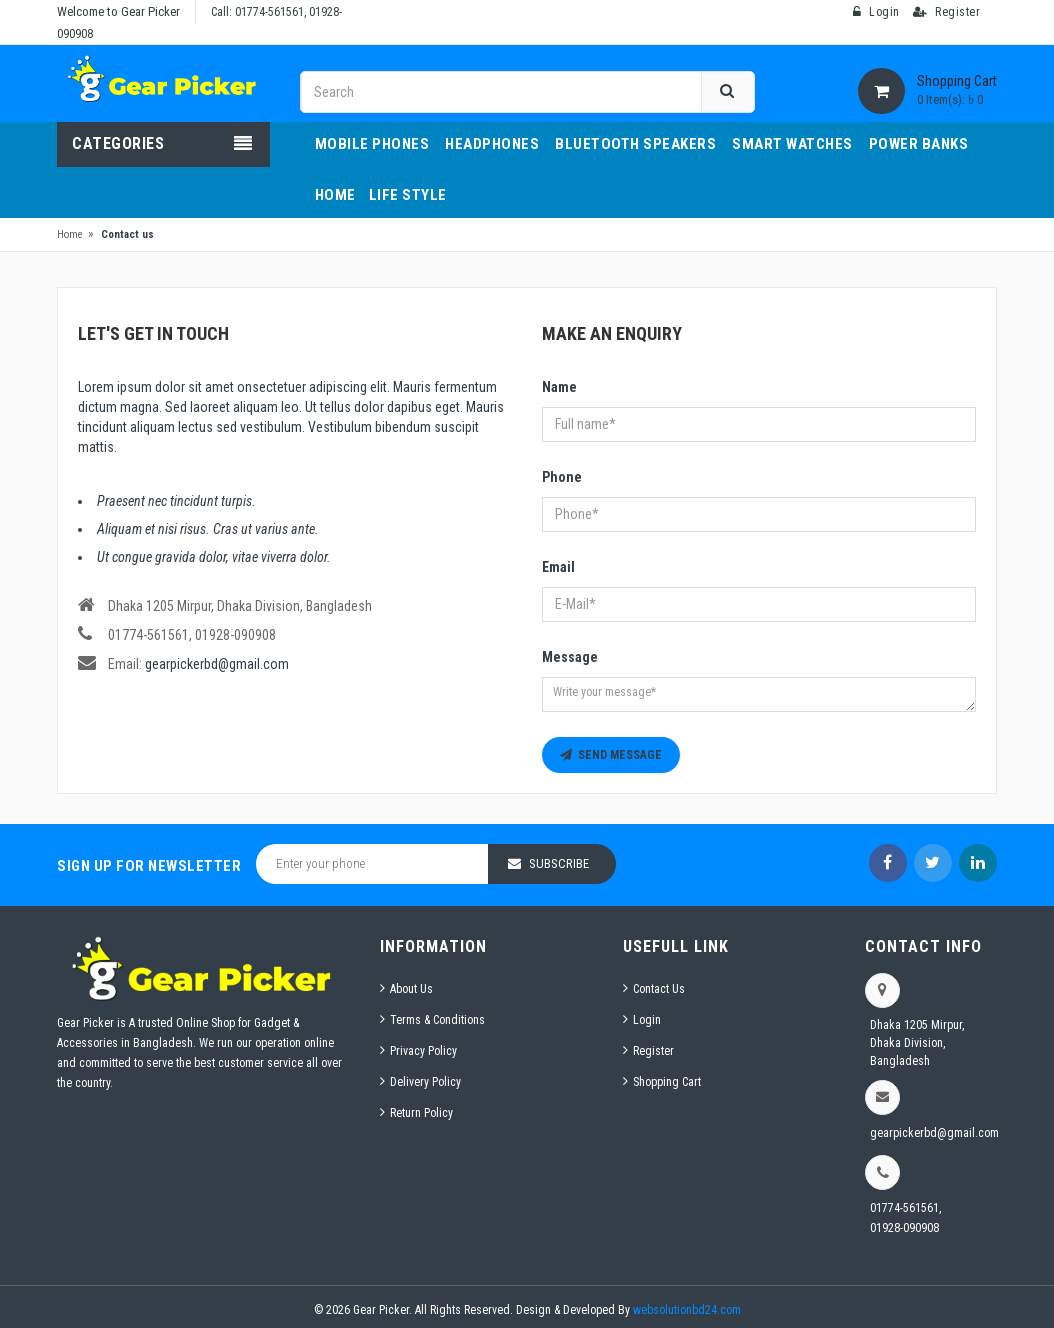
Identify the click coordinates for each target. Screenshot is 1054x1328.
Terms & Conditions (437, 1020)
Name (559, 387)
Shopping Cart (667, 1082)
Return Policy (421, 1113)
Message (570, 657)
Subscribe (559, 863)
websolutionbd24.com (687, 1310)
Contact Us (659, 989)
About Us (411, 989)
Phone (562, 477)
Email (558, 567)
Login (647, 1020)
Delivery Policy (425, 1082)
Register (653, 1051)
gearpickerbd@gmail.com (217, 664)
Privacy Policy (423, 1051)
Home (70, 234)
